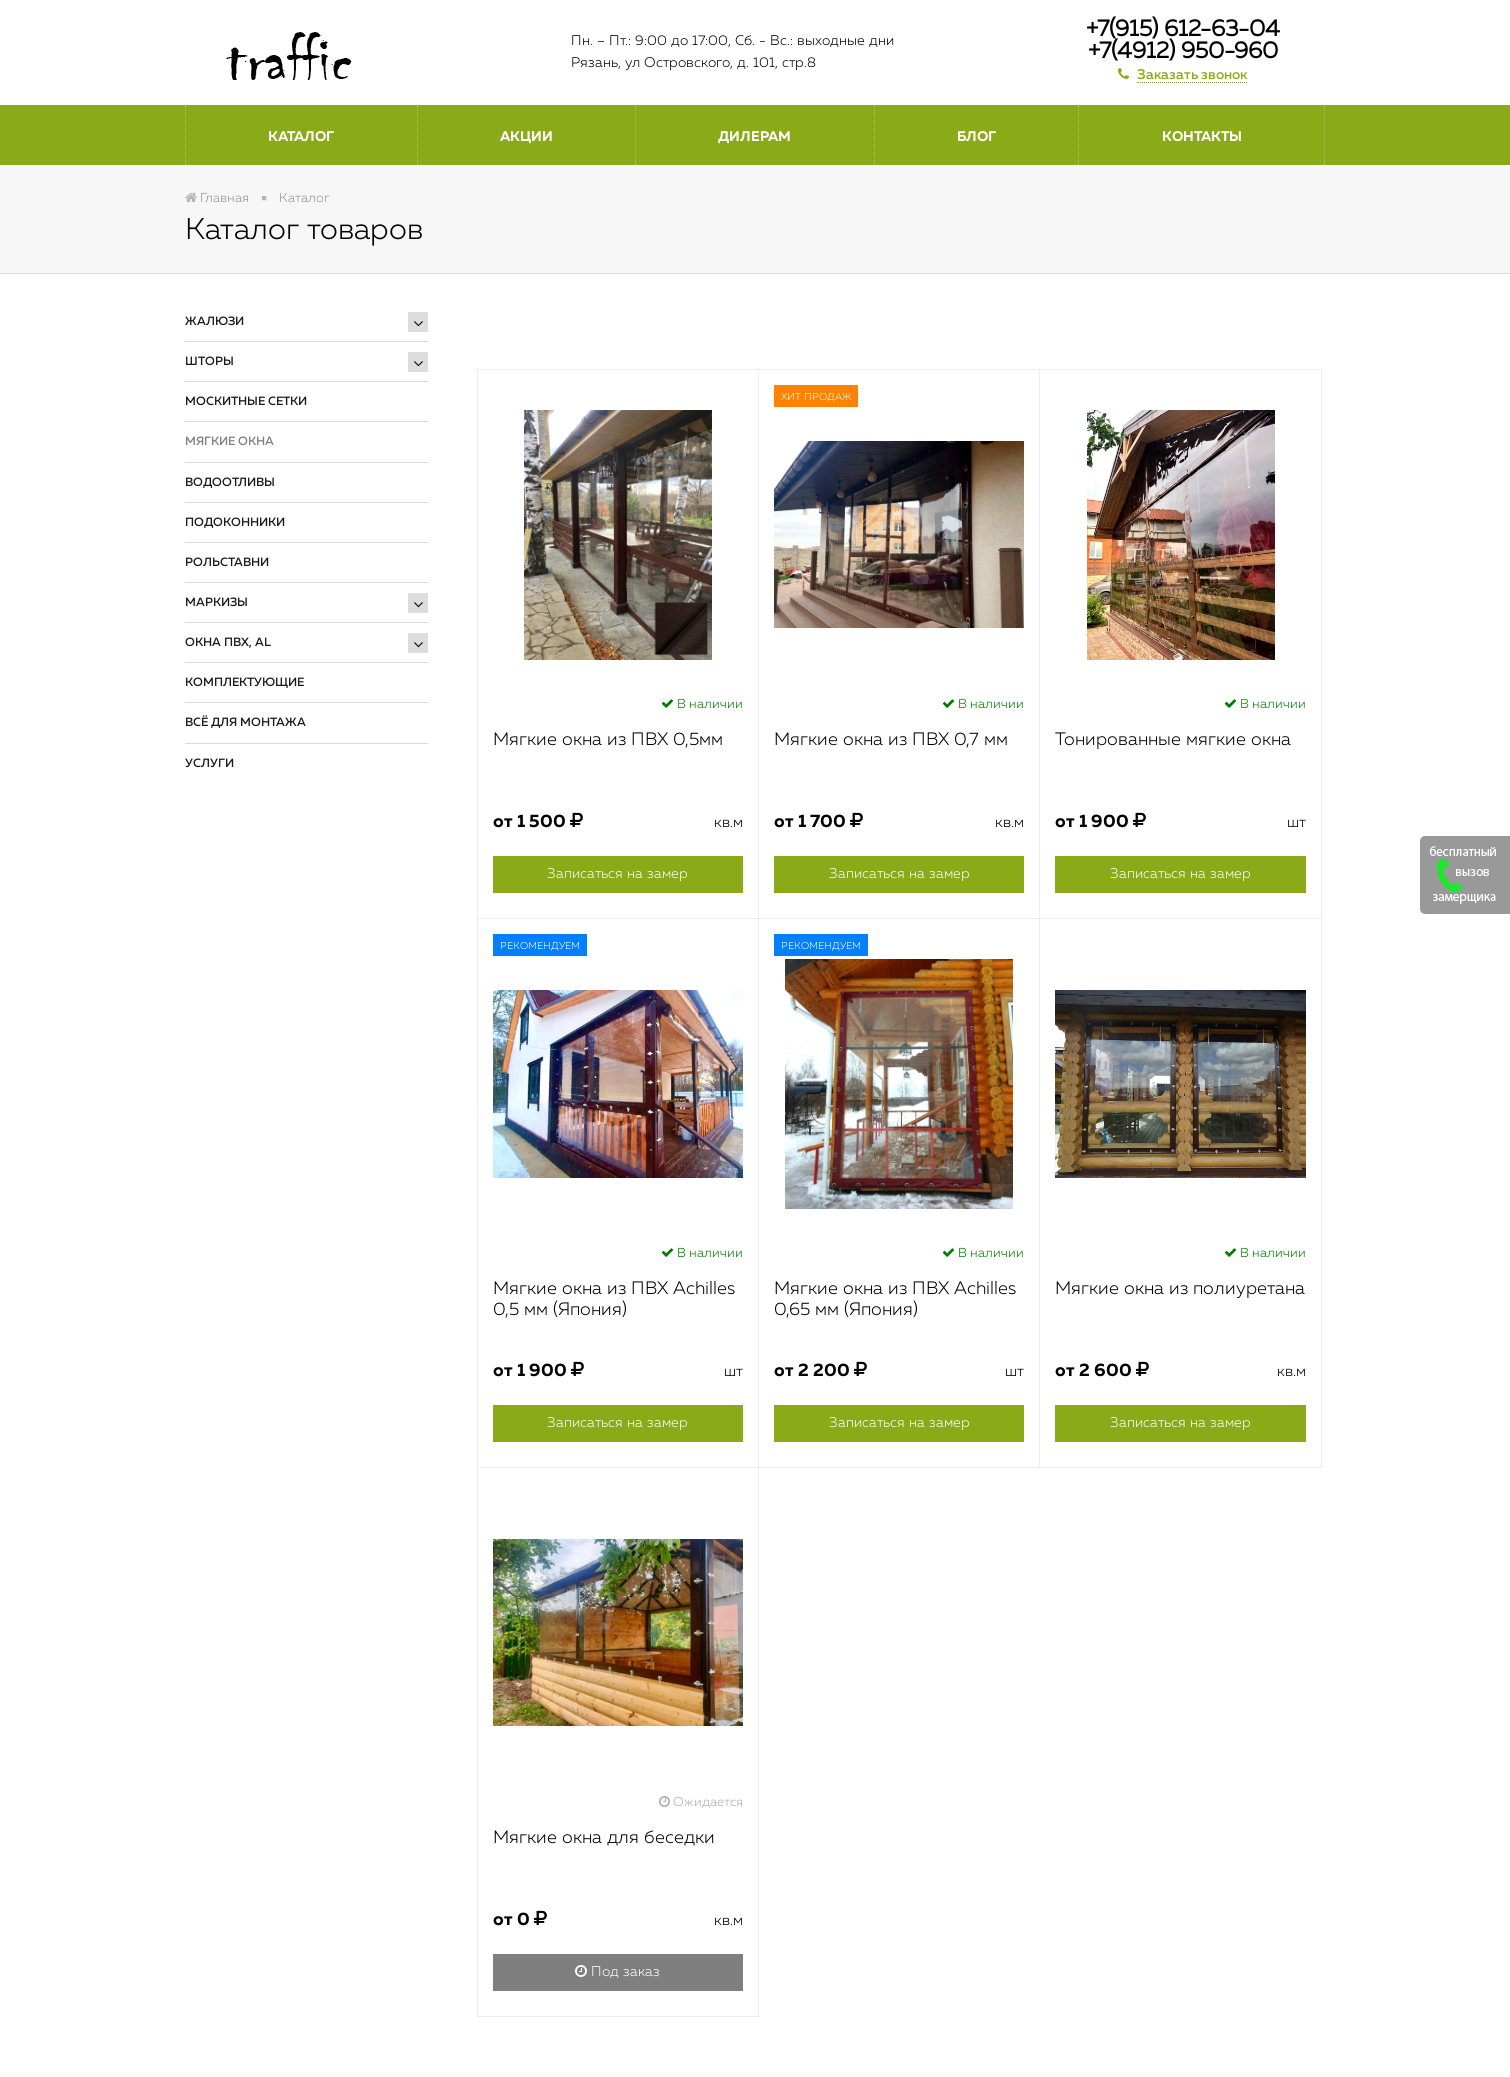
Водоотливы (230, 483)
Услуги (209, 764)
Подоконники (235, 523)
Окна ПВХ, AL (228, 643)
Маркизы (216, 603)
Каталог (301, 137)
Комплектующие (244, 683)
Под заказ (617, 1971)
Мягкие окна (229, 442)
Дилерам (754, 137)
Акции (526, 137)
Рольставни (227, 563)
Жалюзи (214, 322)
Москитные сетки (246, 402)
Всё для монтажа (245, 723)
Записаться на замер (617, 874)
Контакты (1202, 137)
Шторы (209, 362)
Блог (976, 137)
